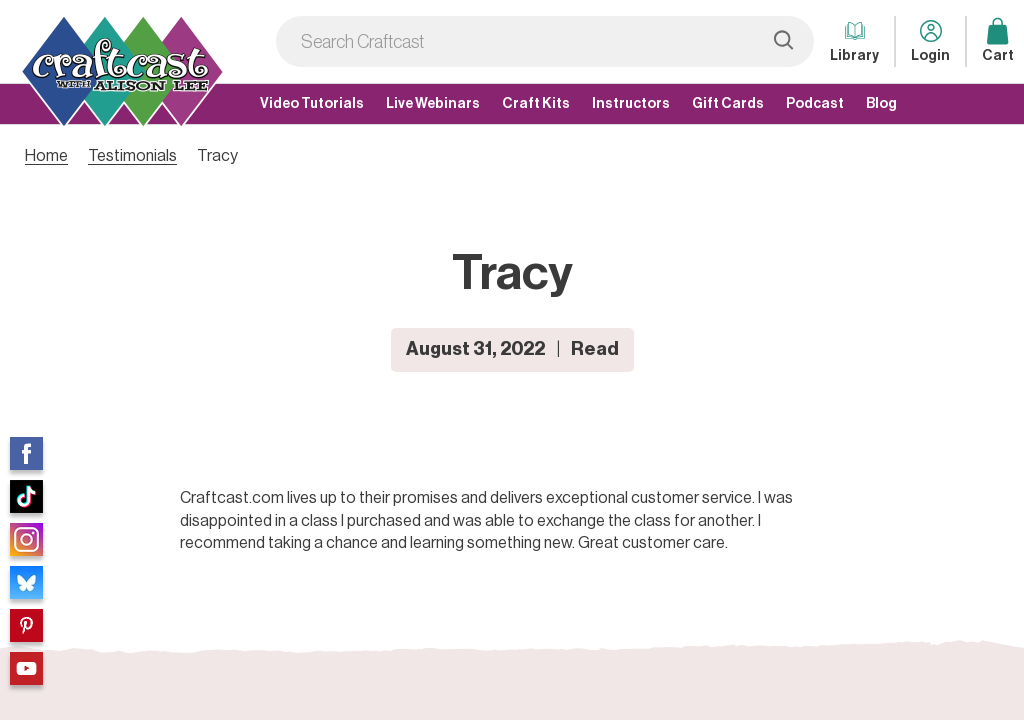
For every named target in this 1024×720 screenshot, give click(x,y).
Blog (881, 104)
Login (930, 39)
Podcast (815, 104)
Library (854, 39)
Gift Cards (728, 104)
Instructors (631, 104)
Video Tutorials (312, 104)
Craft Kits (536, 104)
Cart (998, 39)
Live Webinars (433, 104)
